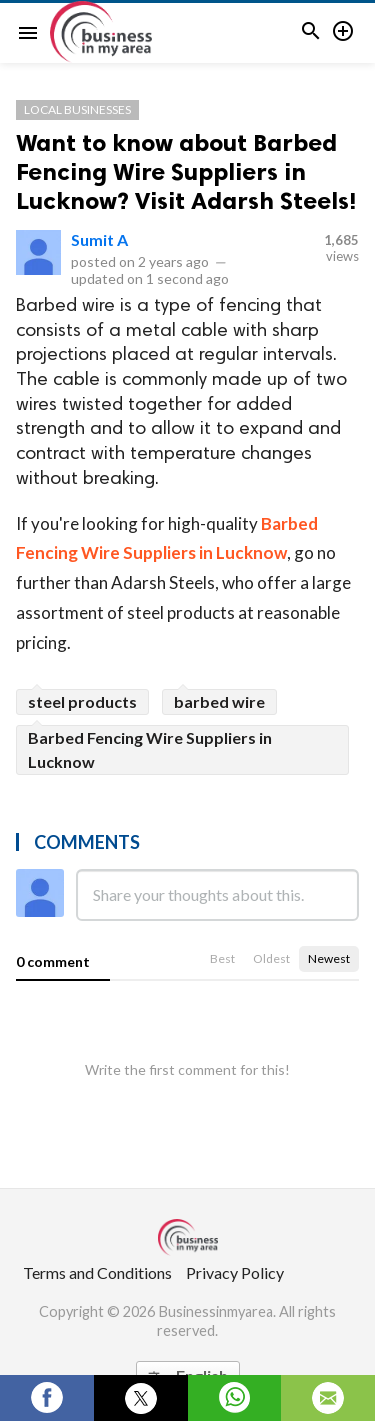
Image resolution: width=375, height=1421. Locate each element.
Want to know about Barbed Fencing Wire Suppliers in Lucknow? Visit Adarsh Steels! (186, 171)
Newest (329, 958)
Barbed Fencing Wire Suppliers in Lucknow (150, 749)
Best (222, 958)
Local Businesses (77, 109)
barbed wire (219, 701)
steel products (82, 701)
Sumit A (99, 239)
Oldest (271, 958)
